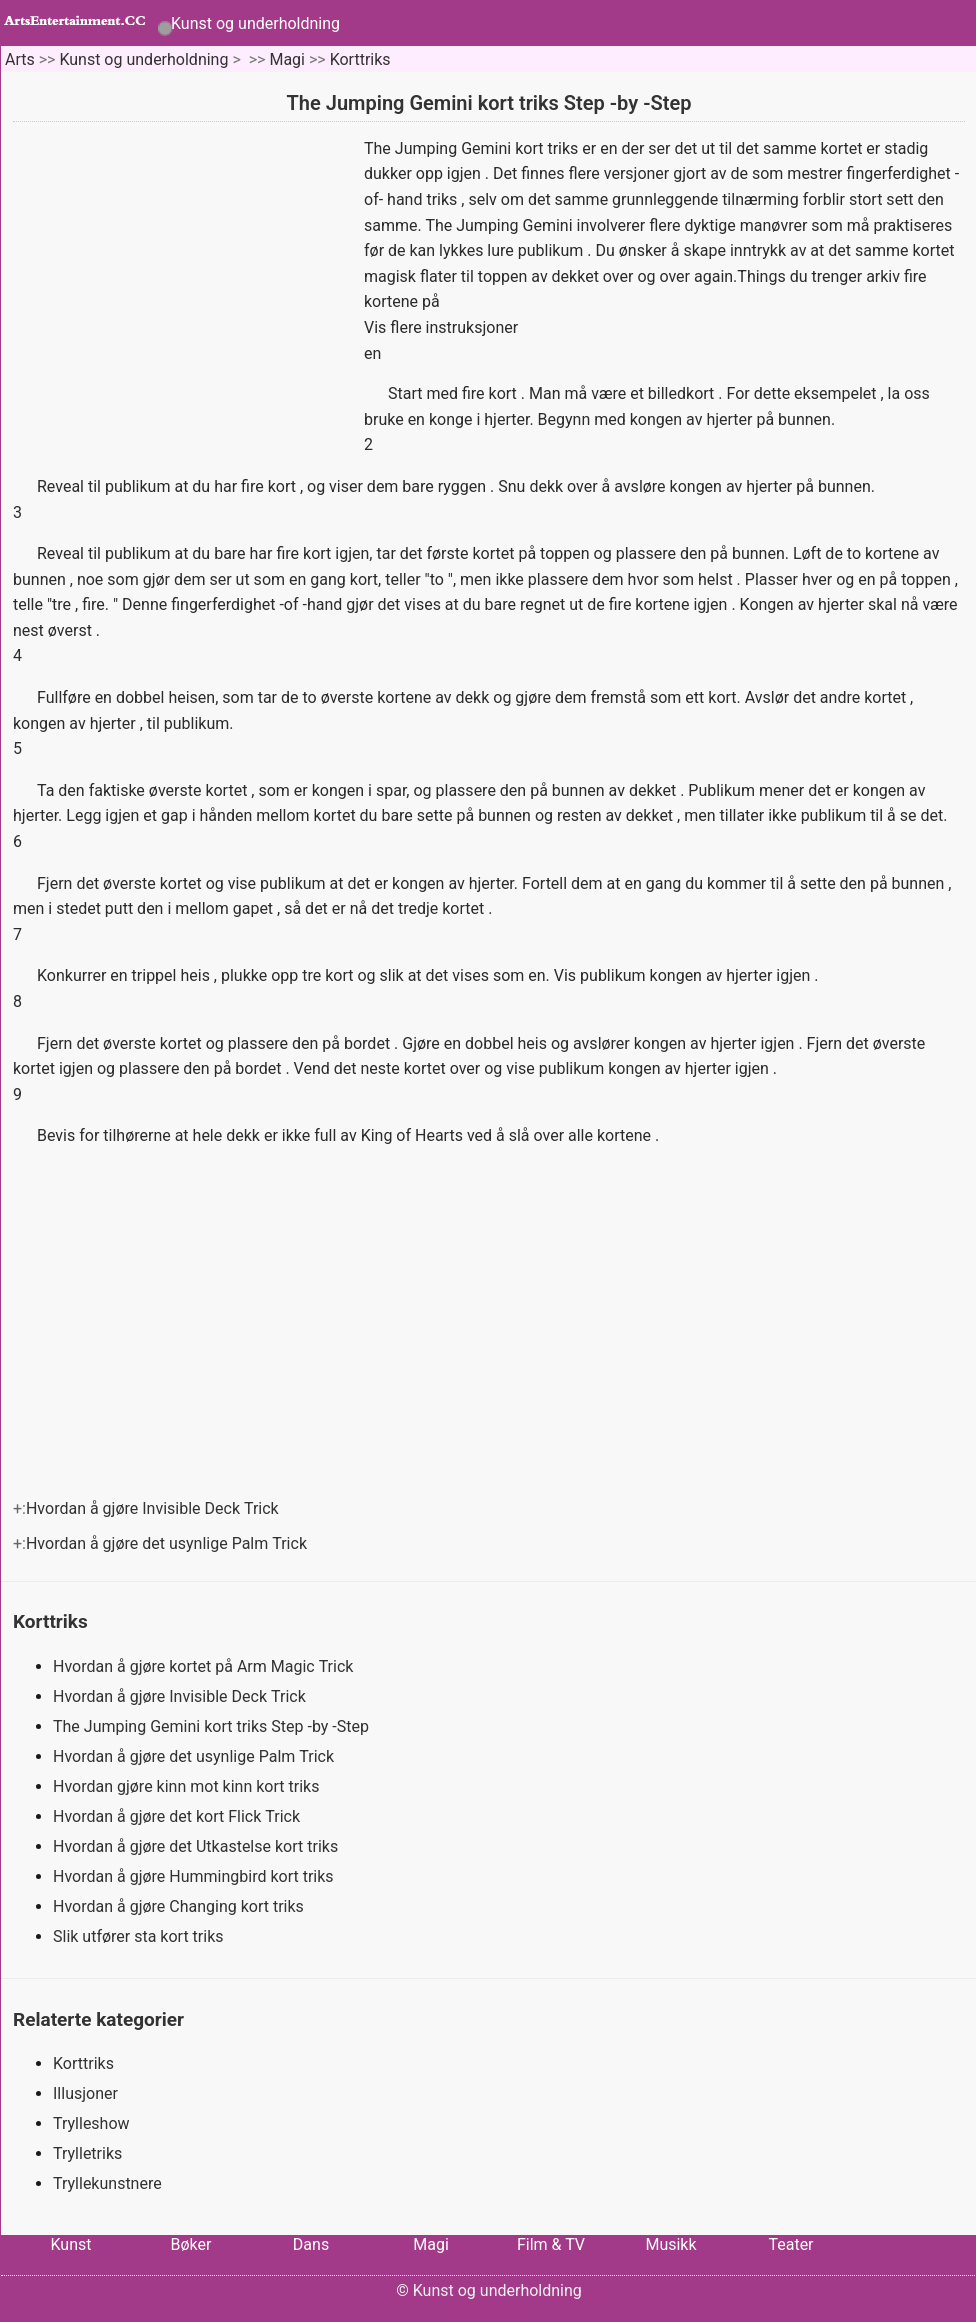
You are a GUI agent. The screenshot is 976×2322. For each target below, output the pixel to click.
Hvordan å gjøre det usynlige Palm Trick (168, 1543)
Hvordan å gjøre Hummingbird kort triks (195, 1876)
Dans (311, 2244)
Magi (287, 59)
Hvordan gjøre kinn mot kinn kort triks (188, 1786)
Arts (20, 59)
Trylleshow (91, 2123)
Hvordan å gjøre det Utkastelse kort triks (197, 1846)
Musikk (670, 2244)
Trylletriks (87, 2153)
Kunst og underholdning (255, 23)
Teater (790, 2244)
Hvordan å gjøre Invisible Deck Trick (154, 1508)
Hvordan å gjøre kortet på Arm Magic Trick (205, 1666)
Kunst (70, 2244)
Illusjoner (85, 2093)
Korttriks (360, 59)
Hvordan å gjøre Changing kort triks (180, 1906)
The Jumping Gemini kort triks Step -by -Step (213, 1726)
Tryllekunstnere (107, 2183)
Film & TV (551, 2244)
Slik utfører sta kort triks (140, 1936)
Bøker (191, 2244)
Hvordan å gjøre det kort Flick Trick (178, 1816)
